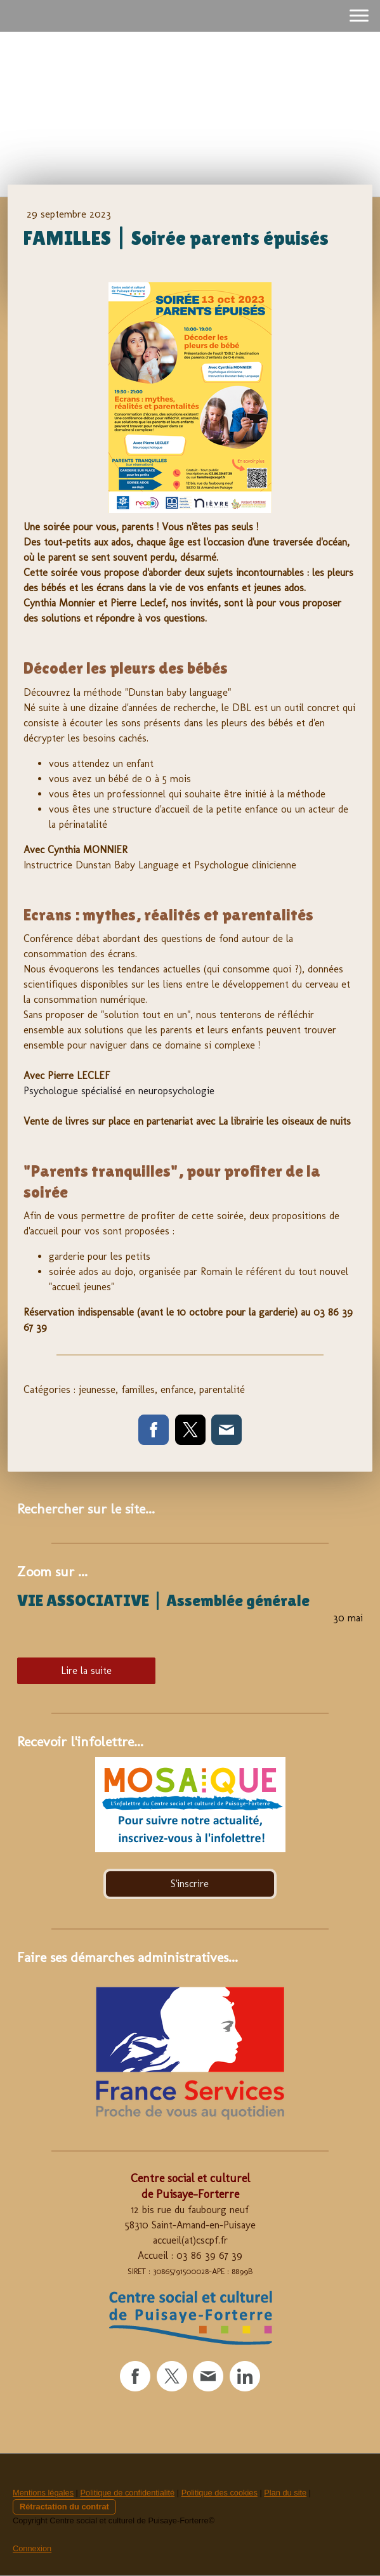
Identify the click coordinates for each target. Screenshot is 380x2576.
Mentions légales (43, 2492)
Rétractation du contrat (64, 2506)
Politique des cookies (219, 2492)
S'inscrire (190, 1884)
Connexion (32, 2548)
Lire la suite (86, 1670)
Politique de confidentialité (127, 2492)
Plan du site (285, 2492)
